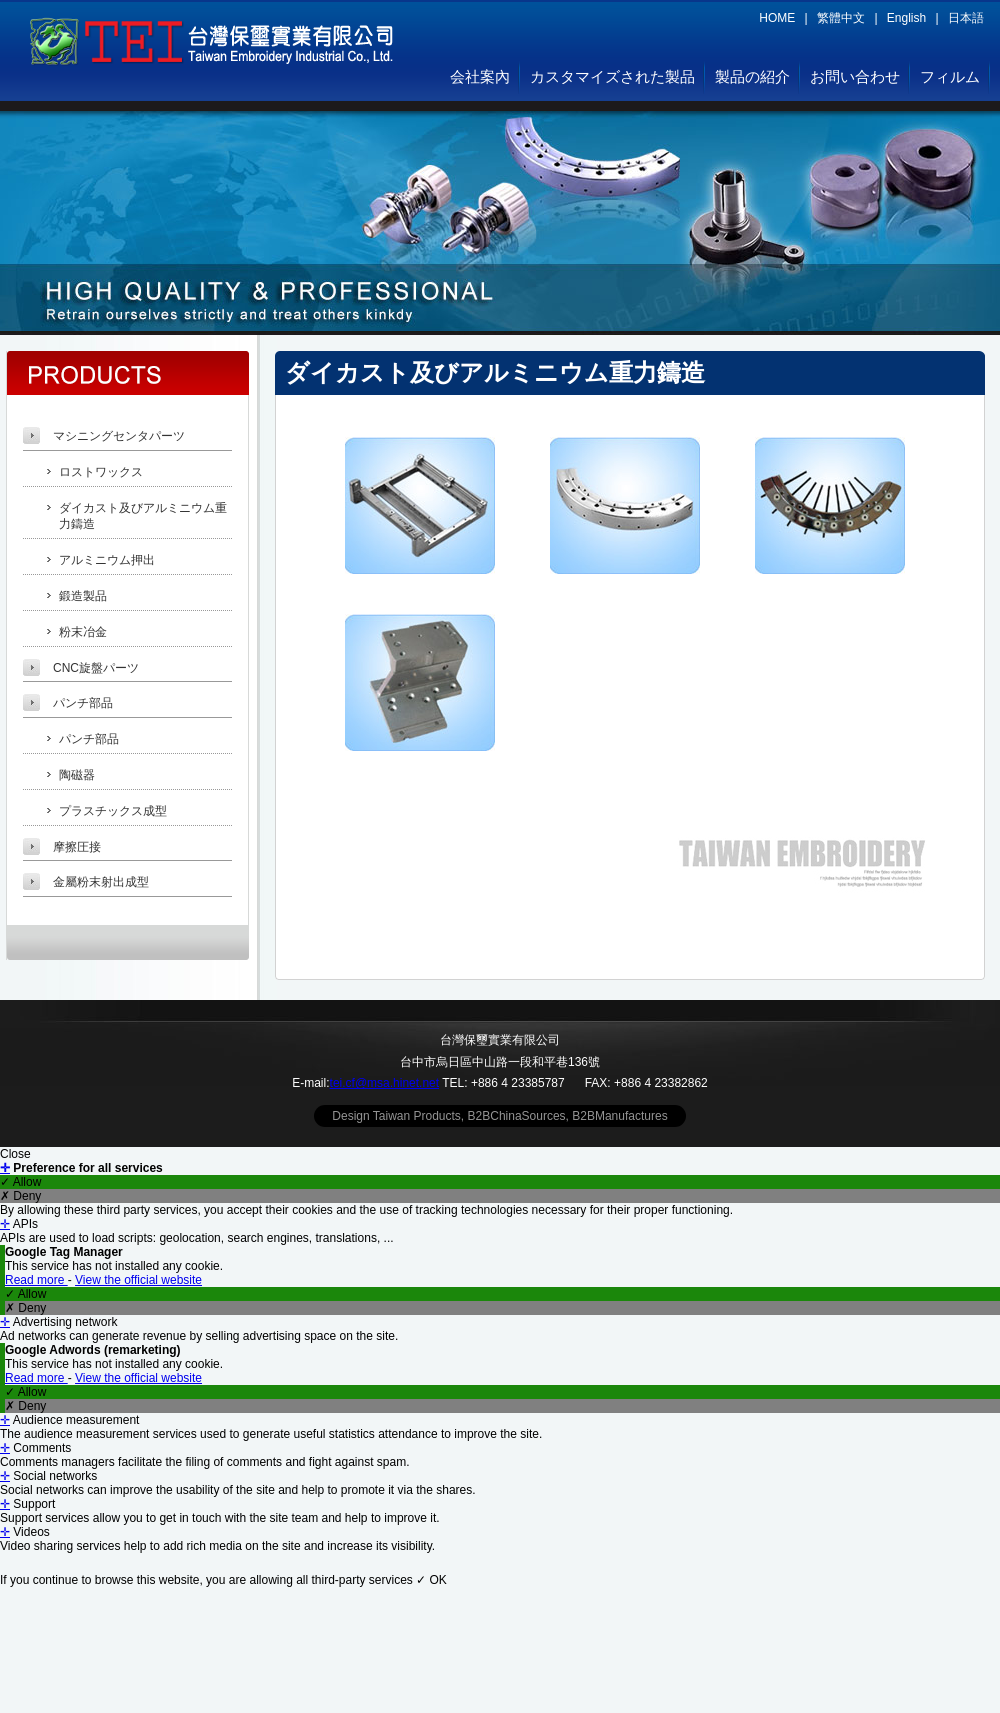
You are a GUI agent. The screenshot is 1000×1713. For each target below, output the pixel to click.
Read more (36, 1280)
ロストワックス (101, 472)
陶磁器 (77, 775)
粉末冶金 (83, 632)
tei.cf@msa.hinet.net (385, 1083)
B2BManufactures (619, 1116)
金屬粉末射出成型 (101, 882)
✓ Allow (20, 1182)
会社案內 (480, 76)
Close (15, 1154)
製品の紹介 (752, 76)
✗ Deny (20, 1196)
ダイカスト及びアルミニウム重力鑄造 (143, 516)
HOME (777, 18)
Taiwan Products (417, 1116)
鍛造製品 (83, 596)
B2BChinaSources (517, 1116)
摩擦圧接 (77, 847)
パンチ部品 (83, 703)
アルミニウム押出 (107, 560)
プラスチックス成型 (113, 811)
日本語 (966, 18)
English (906, 18)
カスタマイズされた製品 (612, 76)
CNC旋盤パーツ (96, 668)
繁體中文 (841, 18)
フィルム (950, 76)
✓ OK (431, 1580)
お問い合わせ (855, 76)
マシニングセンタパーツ (119, 436)
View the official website (138, 1280)
